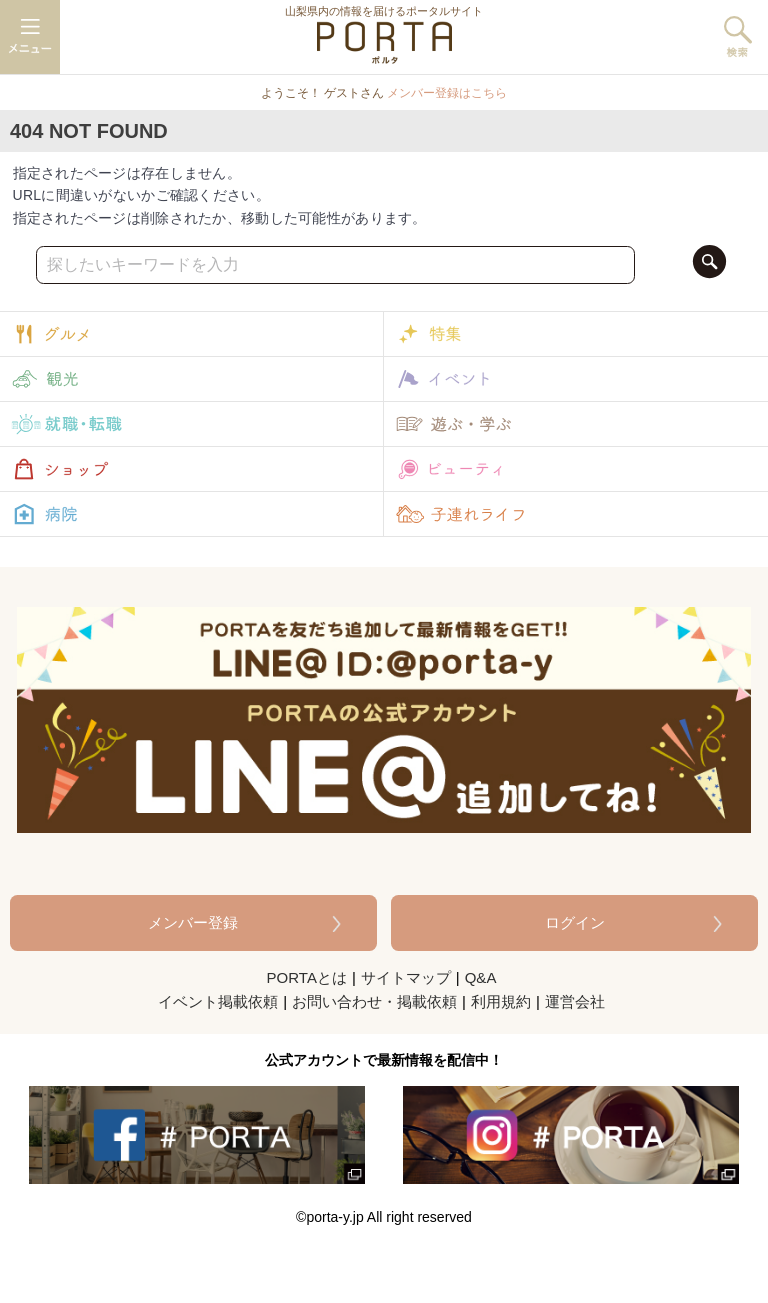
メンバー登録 (193, 922)
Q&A (481, 977)
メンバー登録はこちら (447, 93)
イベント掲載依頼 (218, 1001)
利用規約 (501, 1001)
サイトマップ (406, 977)
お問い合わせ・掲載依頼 (374, 1001)
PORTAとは (307, 977)
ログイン (575, 922)
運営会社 (575, 1001)
